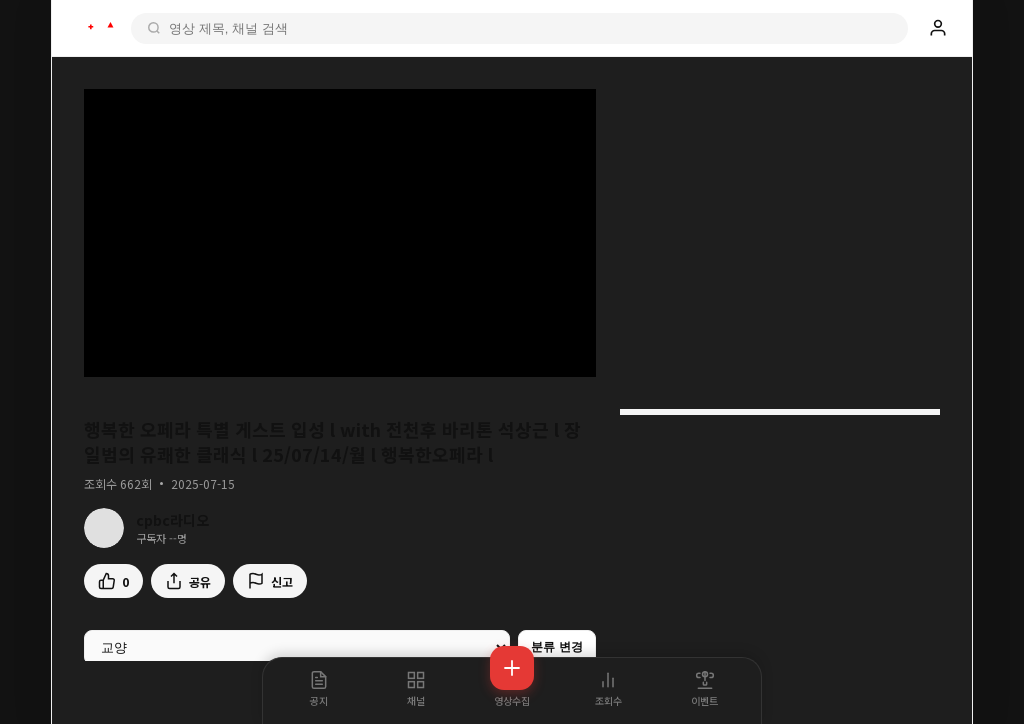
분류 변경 (556, 647)
